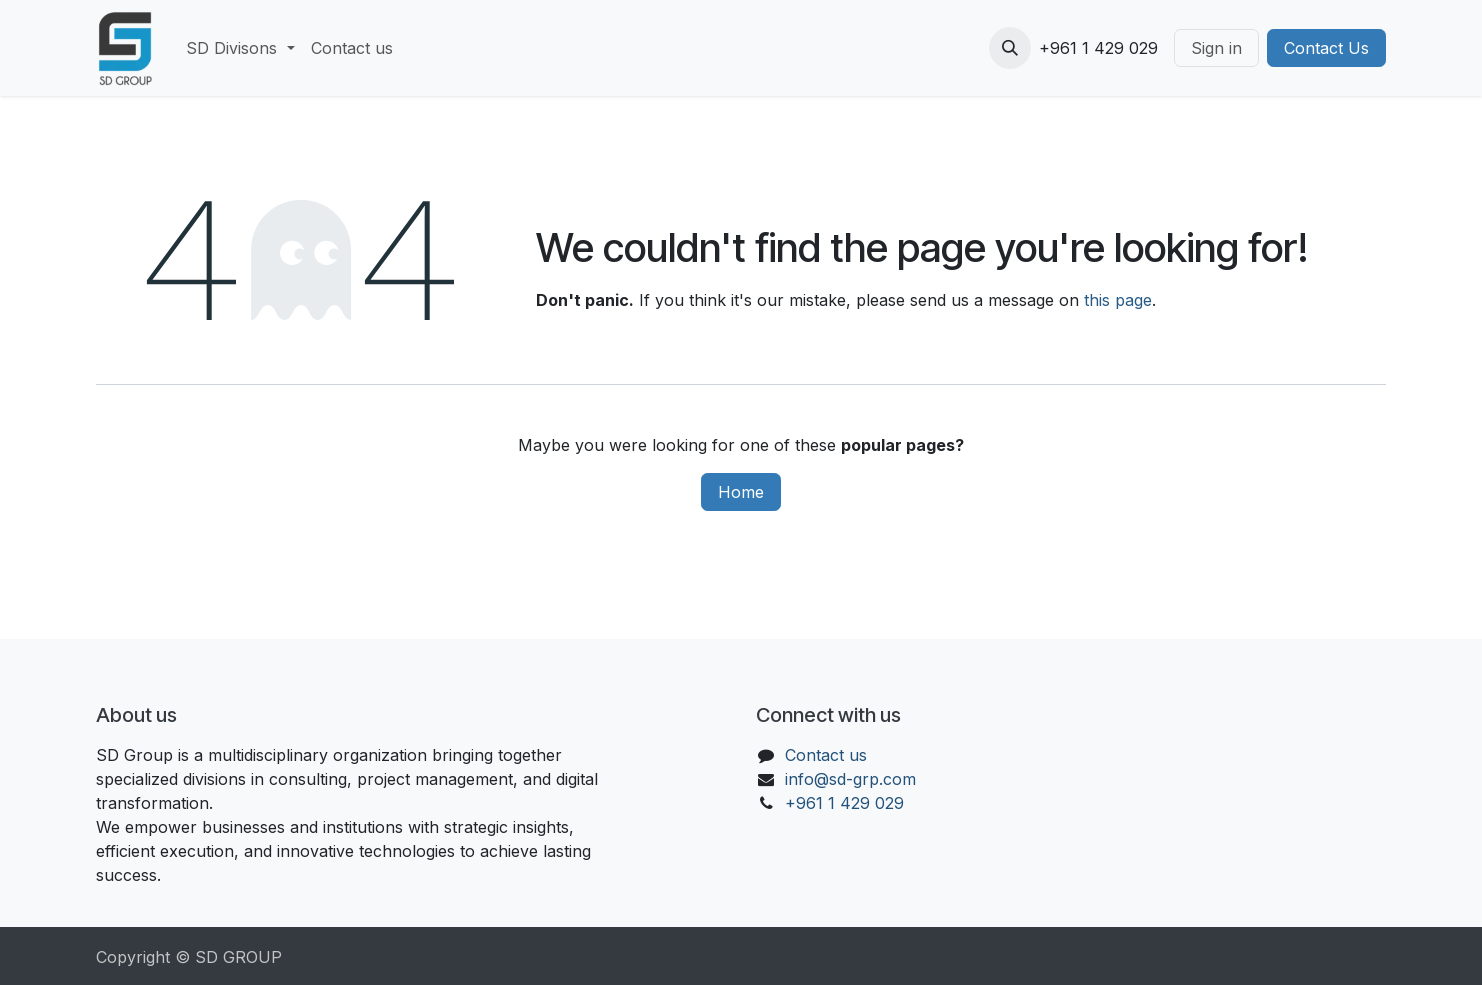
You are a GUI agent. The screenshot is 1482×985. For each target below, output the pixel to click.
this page (1118, 300)
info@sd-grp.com (850, 779)
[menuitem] (240, 48)
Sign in (1216, 48)
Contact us (826, 755)
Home (741, 492)
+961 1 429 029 (844, 803)
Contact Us (1326, 48)
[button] (1010, 48)
